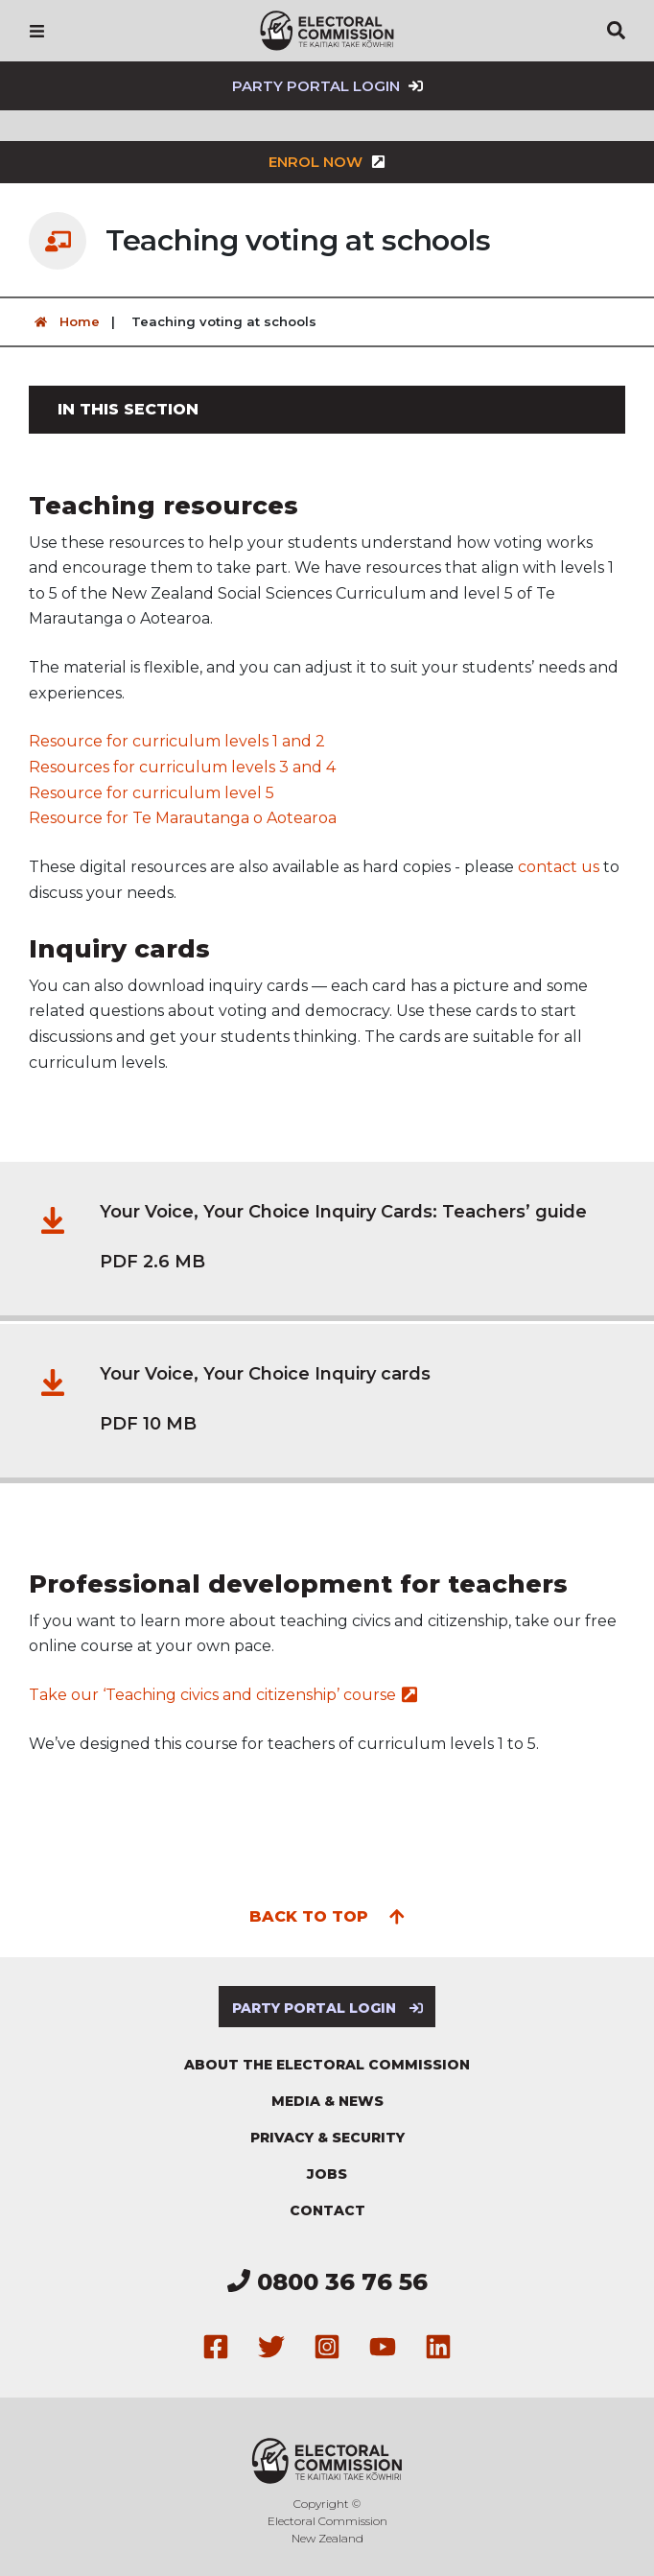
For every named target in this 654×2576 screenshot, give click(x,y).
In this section (128, 409)
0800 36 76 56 (327, 2282)
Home (64, 322)
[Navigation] (36, 30)
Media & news (327, 2101)
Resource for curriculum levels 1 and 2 (177, 741)
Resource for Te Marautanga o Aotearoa (183, 818)
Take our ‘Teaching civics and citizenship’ (223, 1695)
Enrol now (327, 162)
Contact (327, 2210)
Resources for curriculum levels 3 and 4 (182, 767)
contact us (558, 867)
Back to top (327, 1915)
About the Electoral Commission (327, 2064)
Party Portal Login (327, 86)
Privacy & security (327, 2137)
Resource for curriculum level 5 (151, 793)
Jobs (327, 2174)
